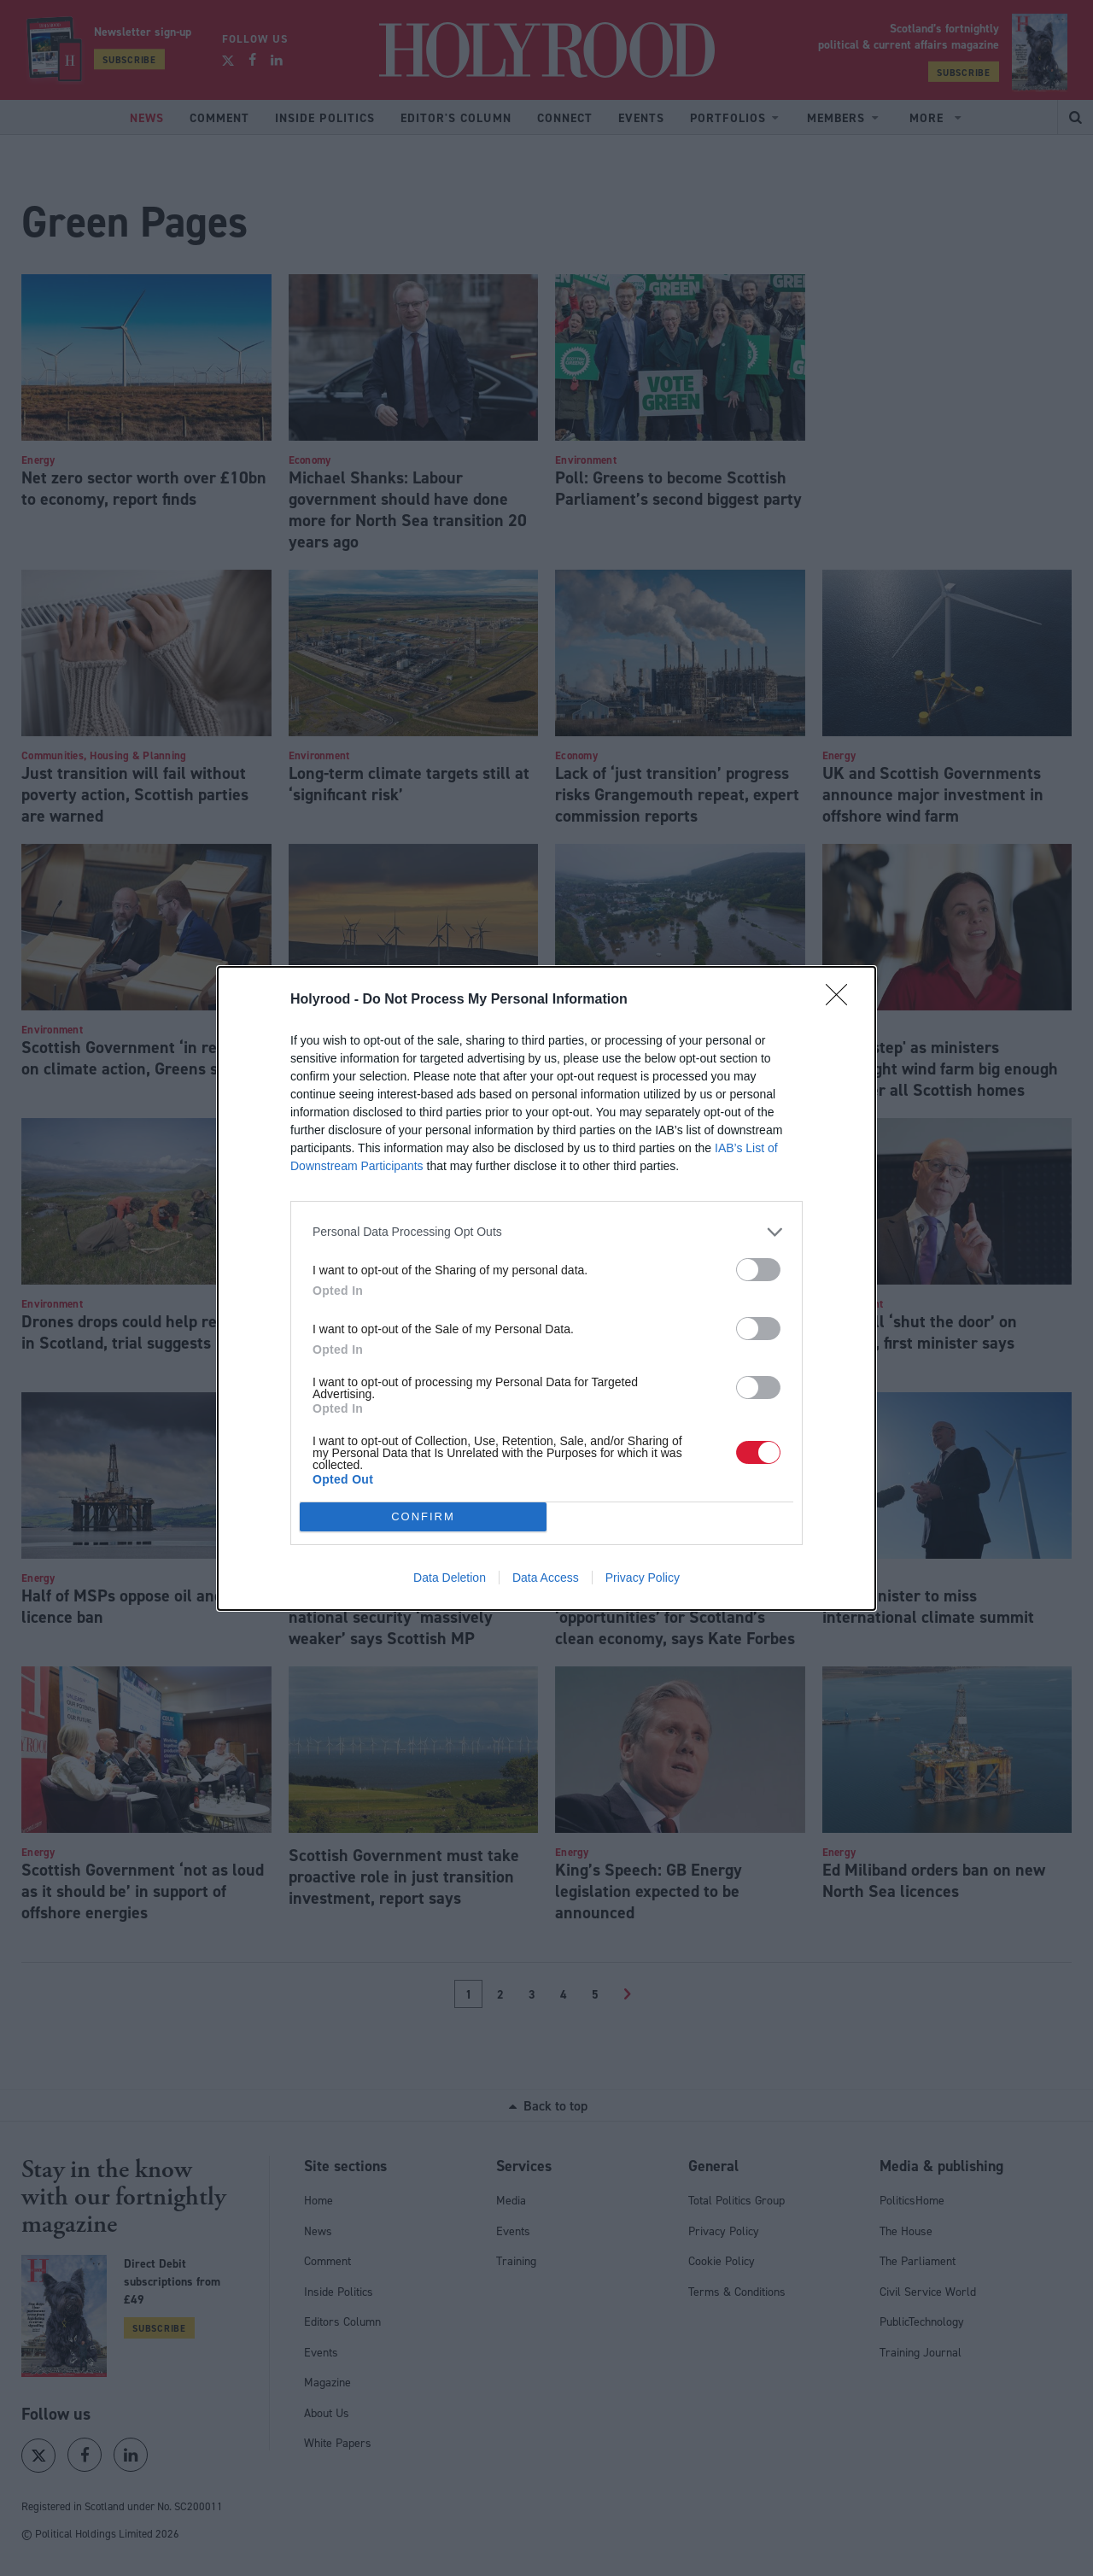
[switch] (758, 1269)
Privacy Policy (642, 1577)
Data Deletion (449, 1577)
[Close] (842, 1000)
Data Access (545, 1577)
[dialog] (546, 1288)
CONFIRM (423, 1516)
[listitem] (546, 1232)
